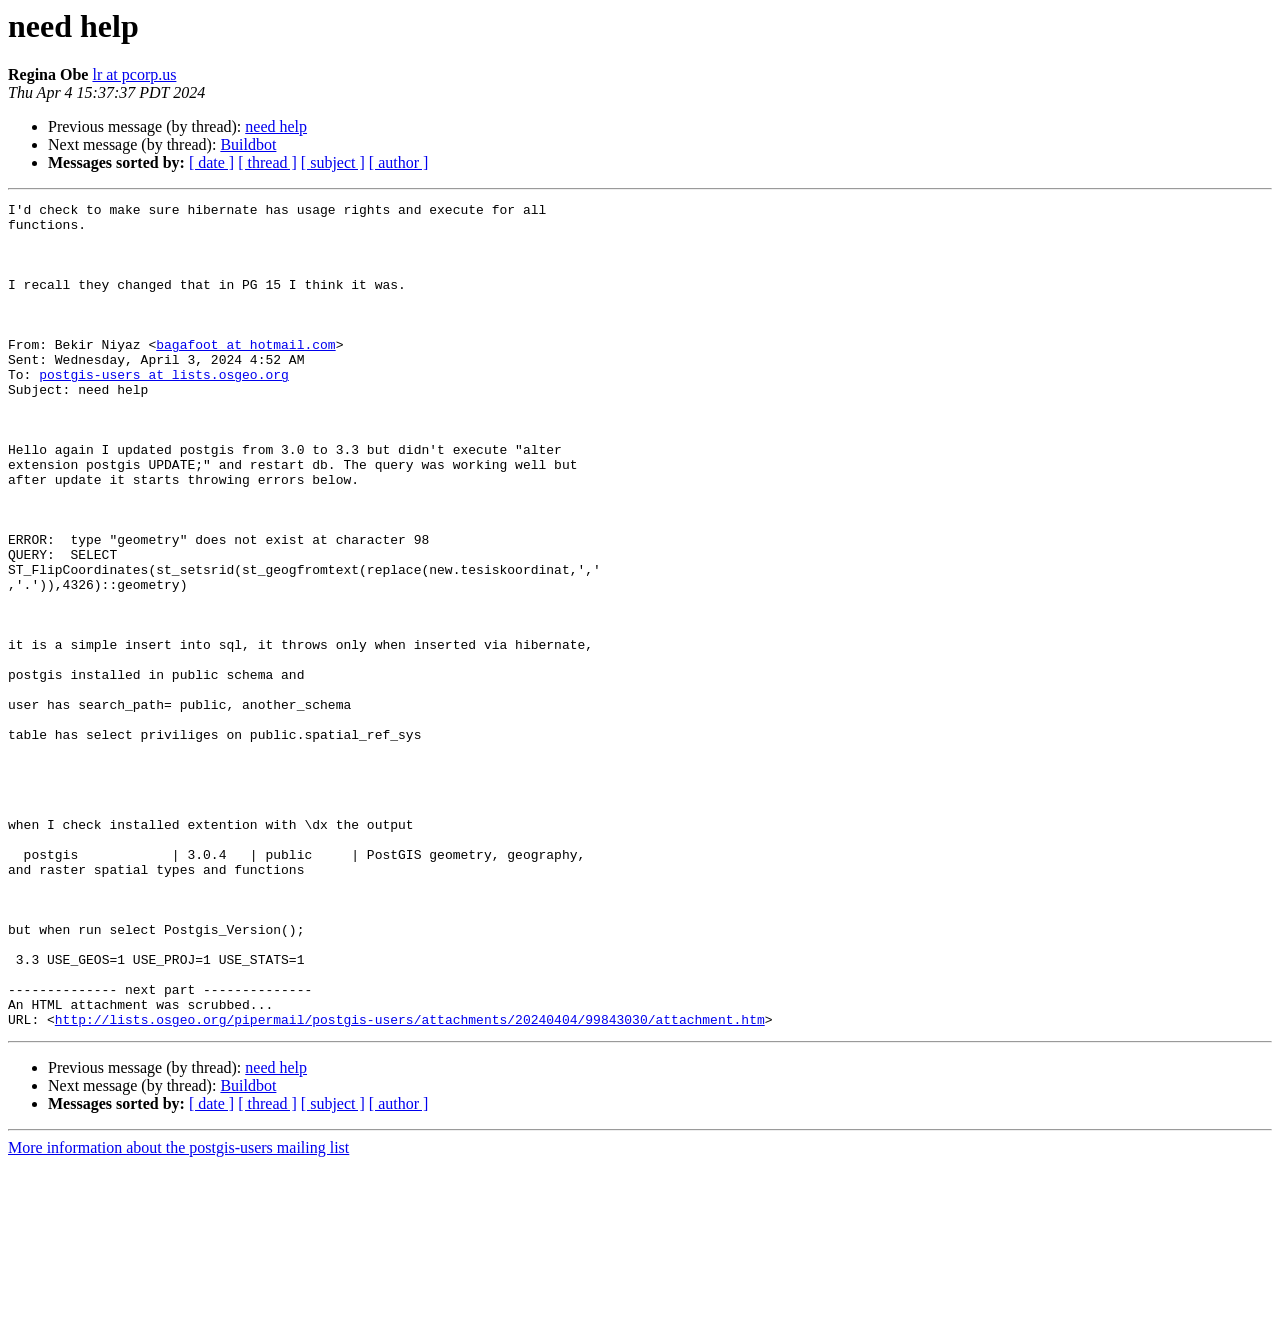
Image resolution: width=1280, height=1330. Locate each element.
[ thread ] (267, 162)
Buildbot (248, 144)
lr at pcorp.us (134, 74)
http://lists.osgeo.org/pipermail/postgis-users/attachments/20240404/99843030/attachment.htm (410, 1184)
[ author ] (399, 162)
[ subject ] (333, 162)
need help (276, 126)
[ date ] (211, 162)
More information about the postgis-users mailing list (178, 1312)
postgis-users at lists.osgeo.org (164, 410)
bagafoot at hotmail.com (245, 374)
